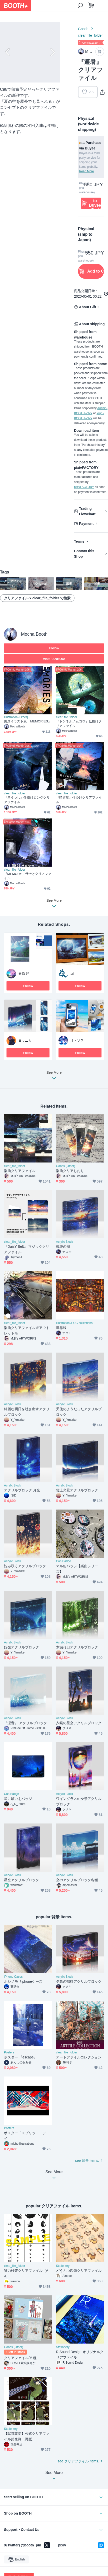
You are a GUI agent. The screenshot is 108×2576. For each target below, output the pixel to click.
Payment (86, 524)
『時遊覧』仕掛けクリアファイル (79, 800)
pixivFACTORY (84, 487)
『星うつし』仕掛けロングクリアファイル (27, 800)
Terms (79, 541)
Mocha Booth (34, 634)
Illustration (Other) (16, 717)
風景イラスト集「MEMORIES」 (27, 721)
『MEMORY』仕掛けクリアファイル (28, 876)
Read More (86, 171)
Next (52, 52)
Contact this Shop (84, 553)
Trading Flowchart (87, 511)
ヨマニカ (25, 1040)
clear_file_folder (90, 35)
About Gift (87, 307)
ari (72, 973)
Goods (83, 29)
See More (54, 1077)
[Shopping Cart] (91, 5)
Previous (8, 52)
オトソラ (77, 1040)
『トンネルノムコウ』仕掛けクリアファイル (79, 723)
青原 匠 (23, 973)
